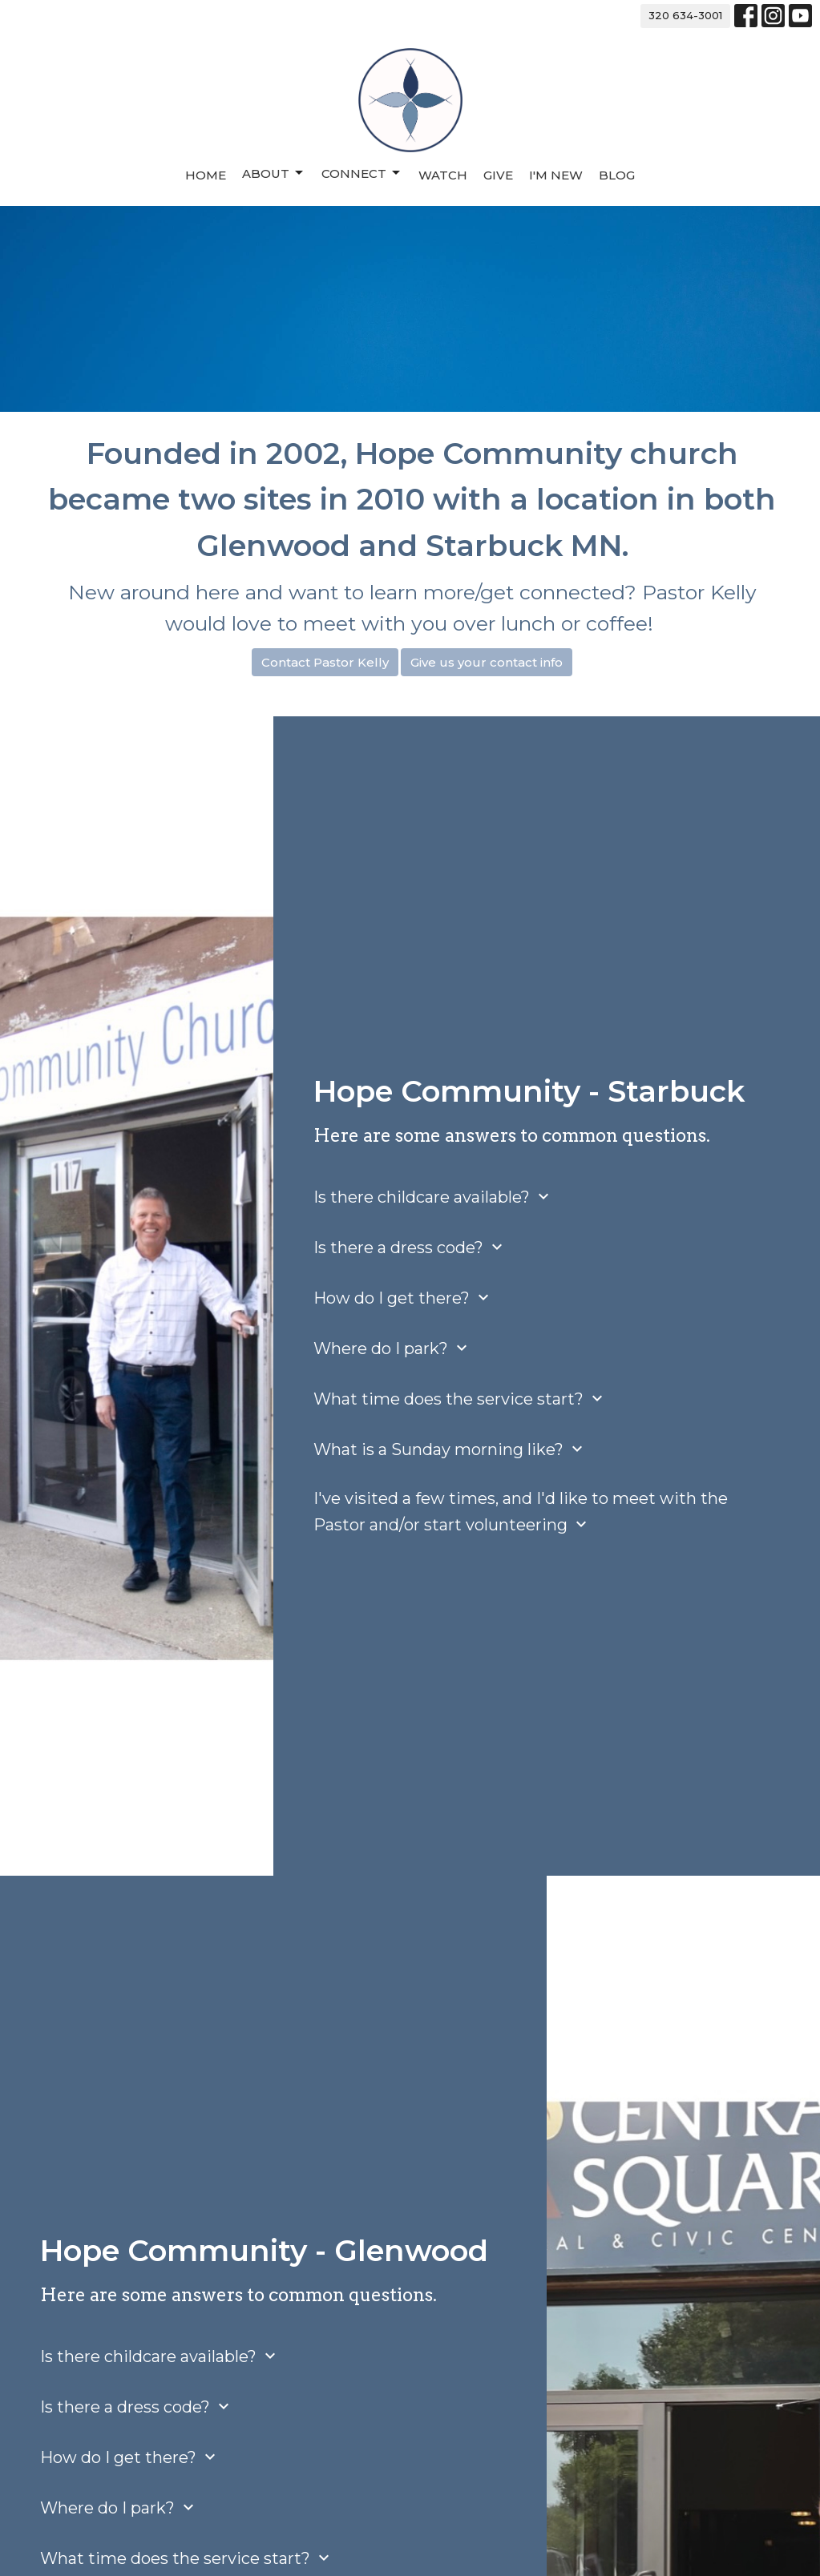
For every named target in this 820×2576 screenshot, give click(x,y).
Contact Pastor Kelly (325, 662)
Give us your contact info (486, 662)
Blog (617, 175)
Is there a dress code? (410, 1247)
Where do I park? (392, 1348)
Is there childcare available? (433, 1197)
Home (205, 175)
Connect (361, 173)
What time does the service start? (460, 1399)
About (273, 173)
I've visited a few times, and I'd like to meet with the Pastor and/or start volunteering (520, 1511)
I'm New (556, 175)
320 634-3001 (685, 15)
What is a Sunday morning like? (450, 1449)
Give (498, 175)
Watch (442, 175)
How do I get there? (403, 1298)
